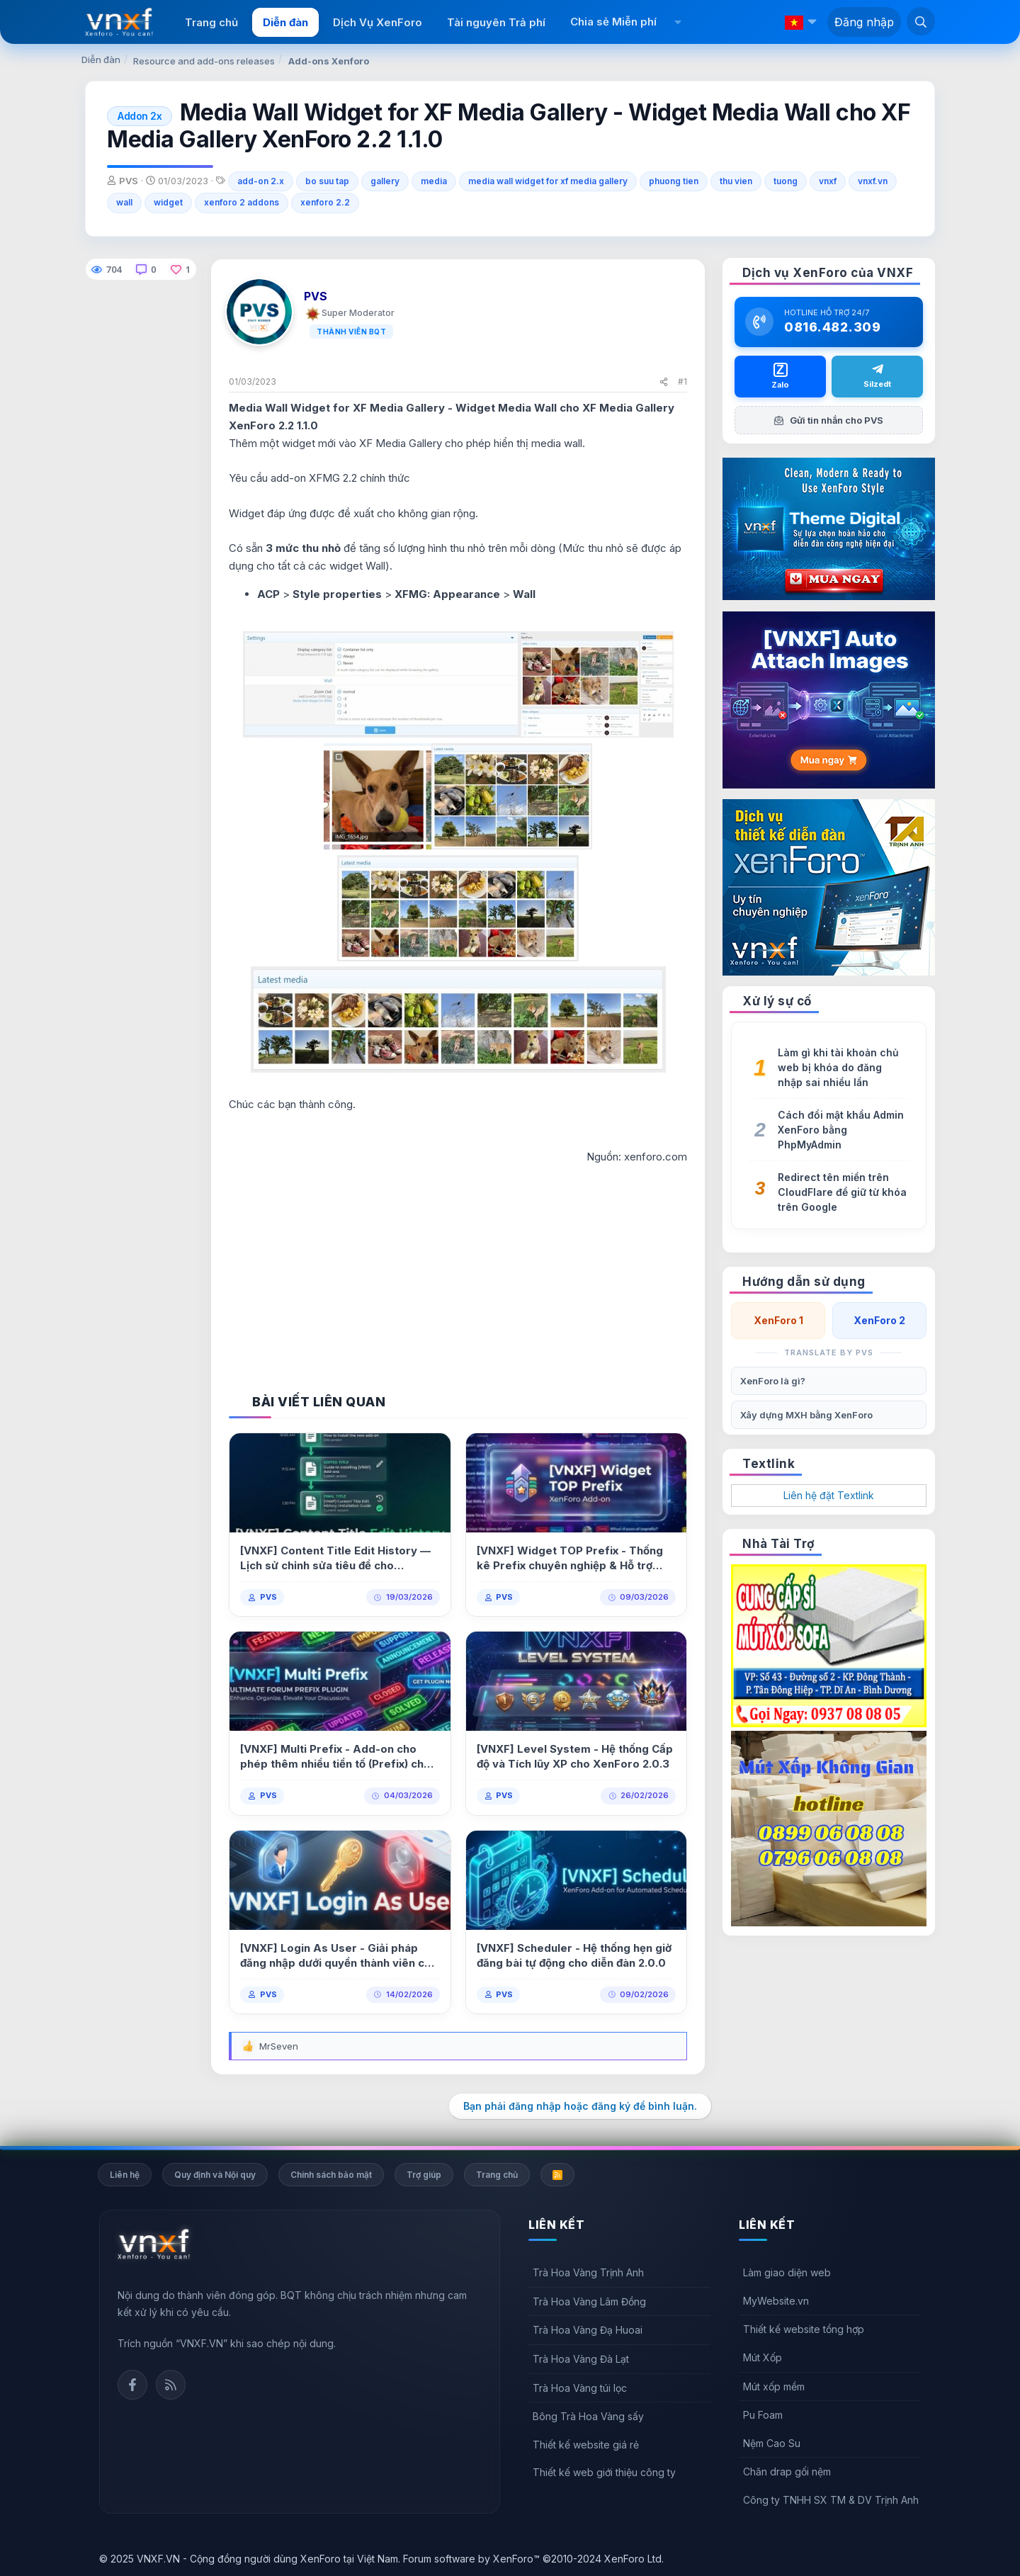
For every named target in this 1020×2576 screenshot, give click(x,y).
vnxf (828, 181)
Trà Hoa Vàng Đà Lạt (581, 2359)
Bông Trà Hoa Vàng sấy (588, 2416)
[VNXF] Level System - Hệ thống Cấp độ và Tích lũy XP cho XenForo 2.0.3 (575, 1756)
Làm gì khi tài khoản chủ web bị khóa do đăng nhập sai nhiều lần (838, 1067)
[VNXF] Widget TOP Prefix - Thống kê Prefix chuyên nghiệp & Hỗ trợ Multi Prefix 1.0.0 (570, 1558)
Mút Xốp (762, 2357)
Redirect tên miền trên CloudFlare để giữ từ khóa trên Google (842, 1192)
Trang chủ (211, 22)
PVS (268, 1597)
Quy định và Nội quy (215, 2174)
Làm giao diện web (787, 2272)
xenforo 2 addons (241, 202)
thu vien (736, 181)
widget (168, 202)
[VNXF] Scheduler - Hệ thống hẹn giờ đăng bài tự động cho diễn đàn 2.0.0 (574, 1955)
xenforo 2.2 (325, 202)
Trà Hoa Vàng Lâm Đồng (589, 2301)
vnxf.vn (873, 181)
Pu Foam (763, 2415)
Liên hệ (125, 2174)
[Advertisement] (458, 1265)
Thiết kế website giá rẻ (586, 2445)
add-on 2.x (260, 181)
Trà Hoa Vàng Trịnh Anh (588, 2272)
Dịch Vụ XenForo (377, 22)
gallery (385, 181)
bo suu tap (327, 181)
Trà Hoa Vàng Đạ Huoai (587, 2330)
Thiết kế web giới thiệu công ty (604, 2472)
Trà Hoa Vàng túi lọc (580, 2388)
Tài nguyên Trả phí (496, 22)
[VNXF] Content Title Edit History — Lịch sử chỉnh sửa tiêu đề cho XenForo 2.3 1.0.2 (335, 1558)
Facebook (132, 2384)
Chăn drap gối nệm (787, 2471)
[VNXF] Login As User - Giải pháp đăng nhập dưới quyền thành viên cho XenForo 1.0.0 (339, 1955)
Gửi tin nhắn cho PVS (828, 420)
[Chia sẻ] (663, 382)
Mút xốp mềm (774, 2386)
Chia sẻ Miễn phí (613, 21)
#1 (682, 381)
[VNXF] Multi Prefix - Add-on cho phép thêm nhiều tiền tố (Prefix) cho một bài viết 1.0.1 (335, 1756)
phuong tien (673, 181)
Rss (170, 2384)
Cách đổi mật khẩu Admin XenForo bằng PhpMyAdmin (841, 1130)
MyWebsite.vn (776, 2301)
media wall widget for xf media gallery (548, 181)
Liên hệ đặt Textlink (828, 1495)
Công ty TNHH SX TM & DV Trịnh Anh (831, 2500)
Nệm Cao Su (771, 2443)
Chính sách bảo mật (331, 2174)
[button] (677, 22)
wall (124, 202)
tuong (786, 181)
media (434, 181)
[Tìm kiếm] (921, 21)
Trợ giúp (424, 2174)
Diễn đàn (285, 22)
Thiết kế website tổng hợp (803, 2329)
